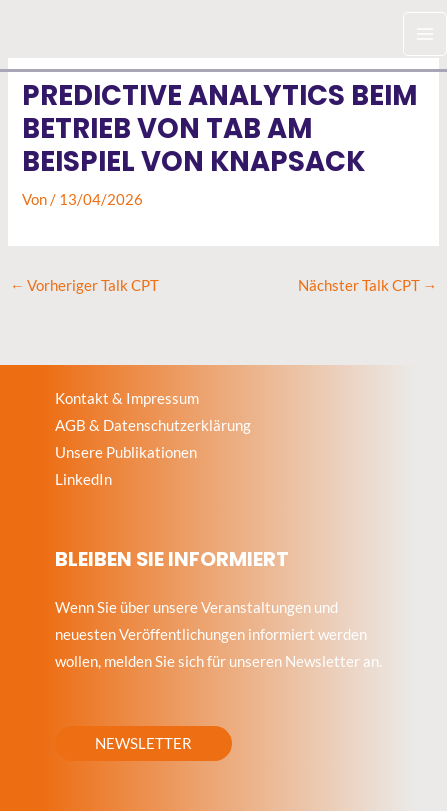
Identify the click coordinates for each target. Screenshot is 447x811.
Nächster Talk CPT (368, 285)
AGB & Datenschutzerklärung (153, 425)
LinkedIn (83, 479)
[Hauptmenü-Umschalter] (425, 34)
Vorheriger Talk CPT (85, 285)
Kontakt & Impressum (127, 398)
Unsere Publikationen (126, 452)
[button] (143, 743)
